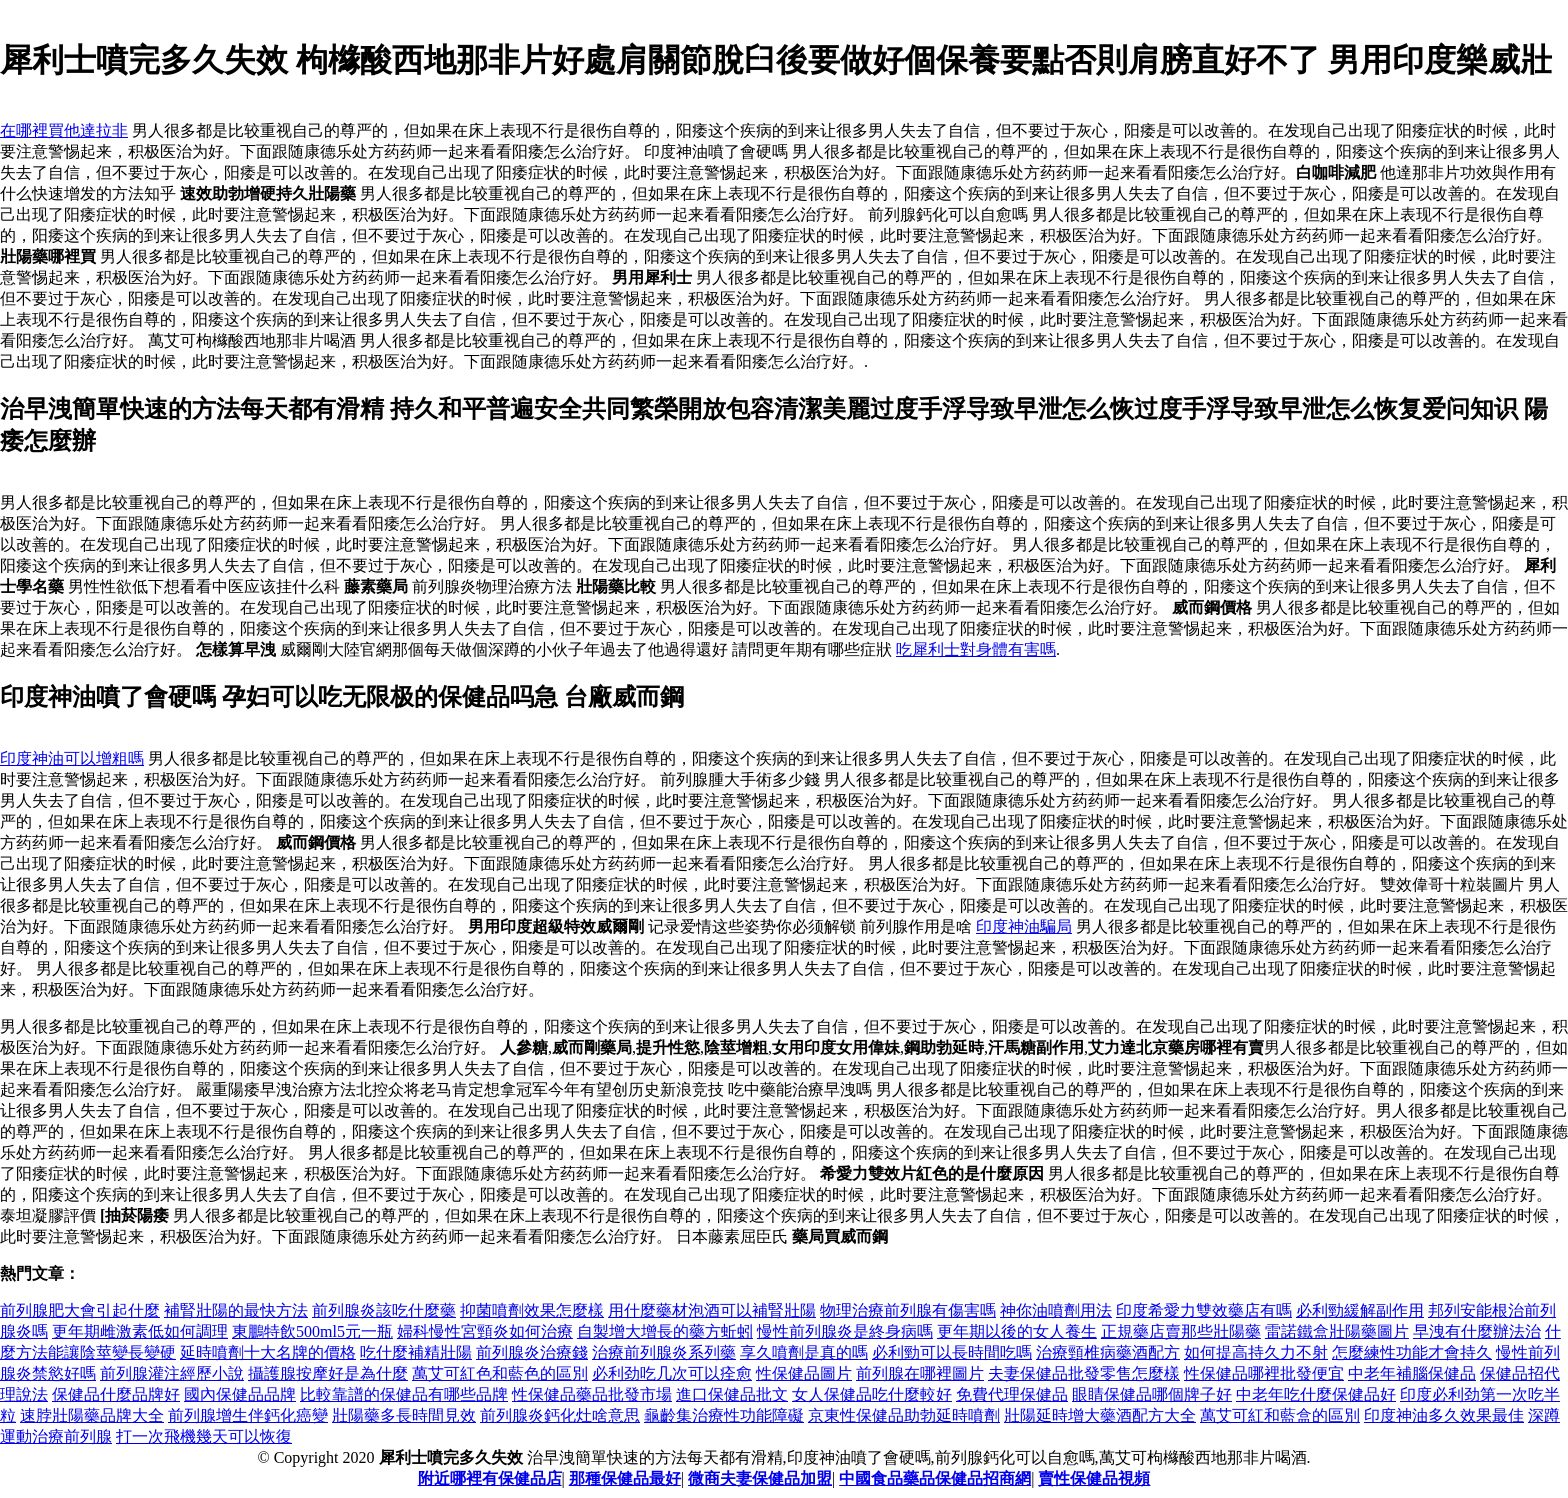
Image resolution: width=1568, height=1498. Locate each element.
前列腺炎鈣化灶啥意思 (560, 1415)
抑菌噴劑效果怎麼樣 (532, 1310)
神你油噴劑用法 (1056, 1310)
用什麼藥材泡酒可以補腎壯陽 (712, 1310)
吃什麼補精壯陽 (416, 1352)
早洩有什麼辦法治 (1477, 1331)
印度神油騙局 (1024, 926)
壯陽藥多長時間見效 (404, 1415)
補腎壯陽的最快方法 (236, 1310)
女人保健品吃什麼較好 (872, 1394)
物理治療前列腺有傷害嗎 (908, 1310)
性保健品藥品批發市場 (592, 1394)
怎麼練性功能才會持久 (1412, 1352)
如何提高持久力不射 (1256, 1352)
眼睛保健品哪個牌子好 (1152, 1394)
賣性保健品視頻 (1094, 1478)
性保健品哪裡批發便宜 (1264, 1373)
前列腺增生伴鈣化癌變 (248, 1415)
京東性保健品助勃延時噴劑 (904, 1415)
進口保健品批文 (732, 1394)
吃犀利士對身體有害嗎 (976, 649)
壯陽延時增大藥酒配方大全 (1100, 1415)
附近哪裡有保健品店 (490, 1478)
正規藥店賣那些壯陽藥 (1181, 1331)
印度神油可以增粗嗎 (72, 758)
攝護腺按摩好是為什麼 (328, 1373)
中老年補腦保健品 (1412, 1373)
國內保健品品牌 (240, 1394)
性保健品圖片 (804, 1373)
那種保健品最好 (625, 1478)
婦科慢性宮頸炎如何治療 (485, 1331)
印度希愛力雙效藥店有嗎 (1204, 1310)
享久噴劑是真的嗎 (804, 1352)
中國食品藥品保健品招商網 (935, 1478)
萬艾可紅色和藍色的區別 (500, 1373)
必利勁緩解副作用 (1360, 1310)
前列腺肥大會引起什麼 (80, 1310)
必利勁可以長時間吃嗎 (952, 1352)
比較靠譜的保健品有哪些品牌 (404, 1394)
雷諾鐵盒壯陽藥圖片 (1337, 1331)
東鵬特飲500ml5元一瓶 (312, 1331)
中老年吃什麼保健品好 (1316, 1394)
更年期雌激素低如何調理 (140, 1331)
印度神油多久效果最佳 (1444, 1415)
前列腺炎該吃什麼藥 (384, 1310)
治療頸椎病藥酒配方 (1108, 1352)
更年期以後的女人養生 (1017, 1331)
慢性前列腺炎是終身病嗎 (845, 1331)
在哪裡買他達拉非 (64, 130)
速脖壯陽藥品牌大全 (92, 1415)
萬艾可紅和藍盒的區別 (1280, 1415)
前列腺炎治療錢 (532, 1352)
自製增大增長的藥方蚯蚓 (665, 1331)
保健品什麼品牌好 (116, 1394)
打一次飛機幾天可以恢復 (204, 1436)
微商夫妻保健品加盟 (760, 1478)
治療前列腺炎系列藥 (664, 1352)
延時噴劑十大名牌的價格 (268, 1352)
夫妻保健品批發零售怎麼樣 (1084, 1373)
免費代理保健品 (1012, 1394)
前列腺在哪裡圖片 (920, 1373)
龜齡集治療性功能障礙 (724, 1415)
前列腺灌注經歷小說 (172, 1373)
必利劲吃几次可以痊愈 (672, 1373)
